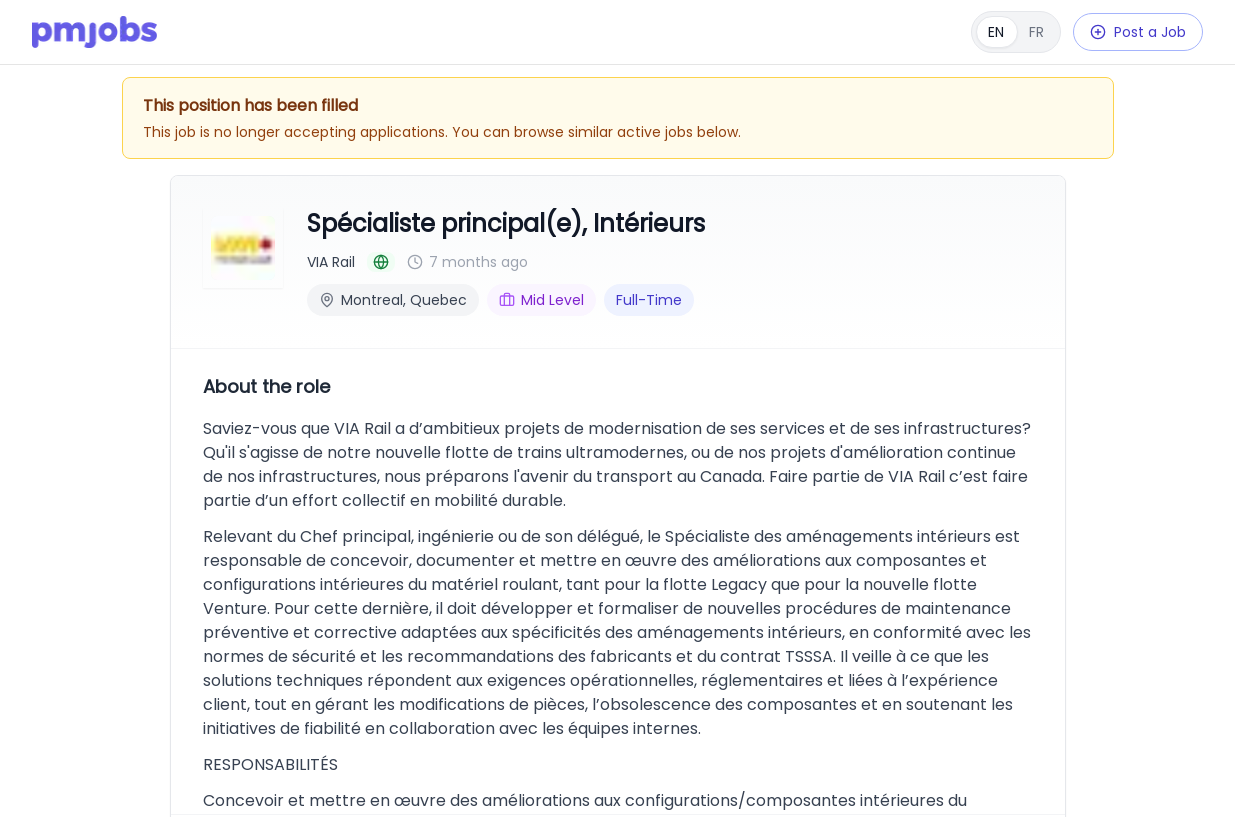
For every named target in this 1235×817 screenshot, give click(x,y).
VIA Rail (331, 262)
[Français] (1016, 32)
